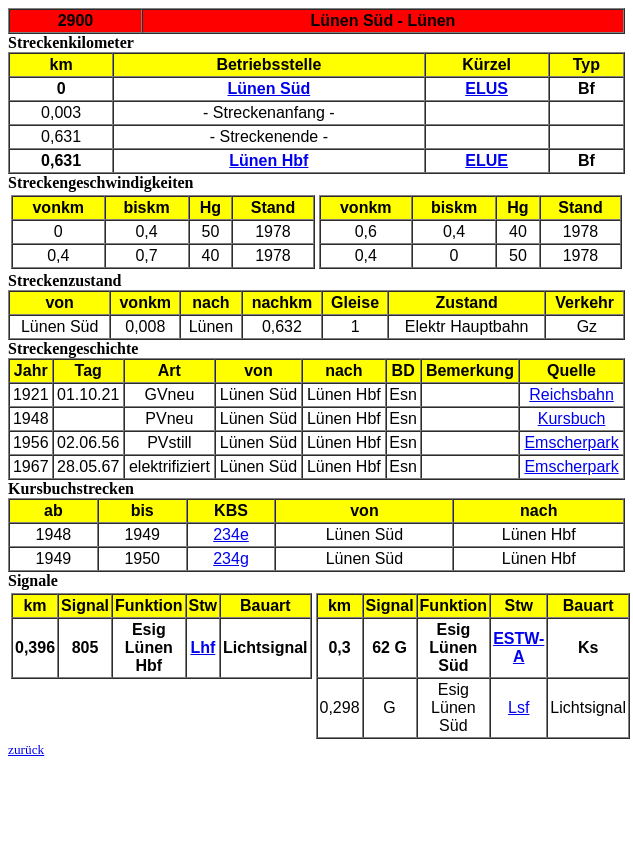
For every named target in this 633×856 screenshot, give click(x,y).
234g (231, 558)
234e (231, 534)
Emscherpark (571, 442)
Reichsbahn (571, 394)
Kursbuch (572, 418)
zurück (26, 749)
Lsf (518, 707)
